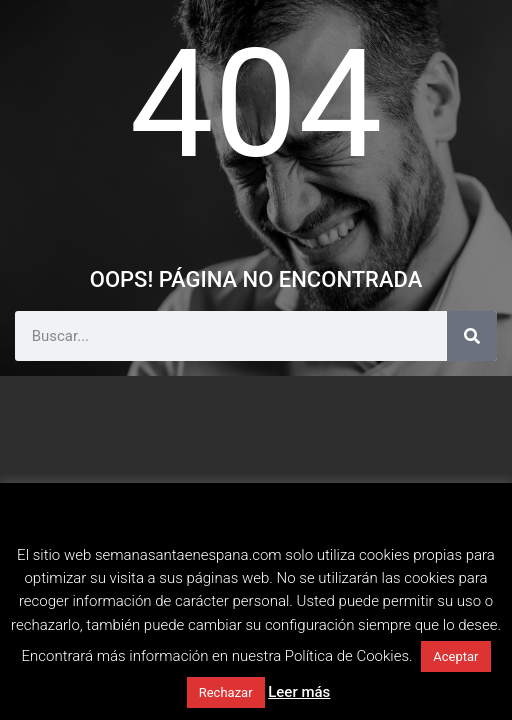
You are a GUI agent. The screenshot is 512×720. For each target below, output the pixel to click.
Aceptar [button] (455, 656)
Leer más (299, 692)
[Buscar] (472, 336)
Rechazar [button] (226, 692)
